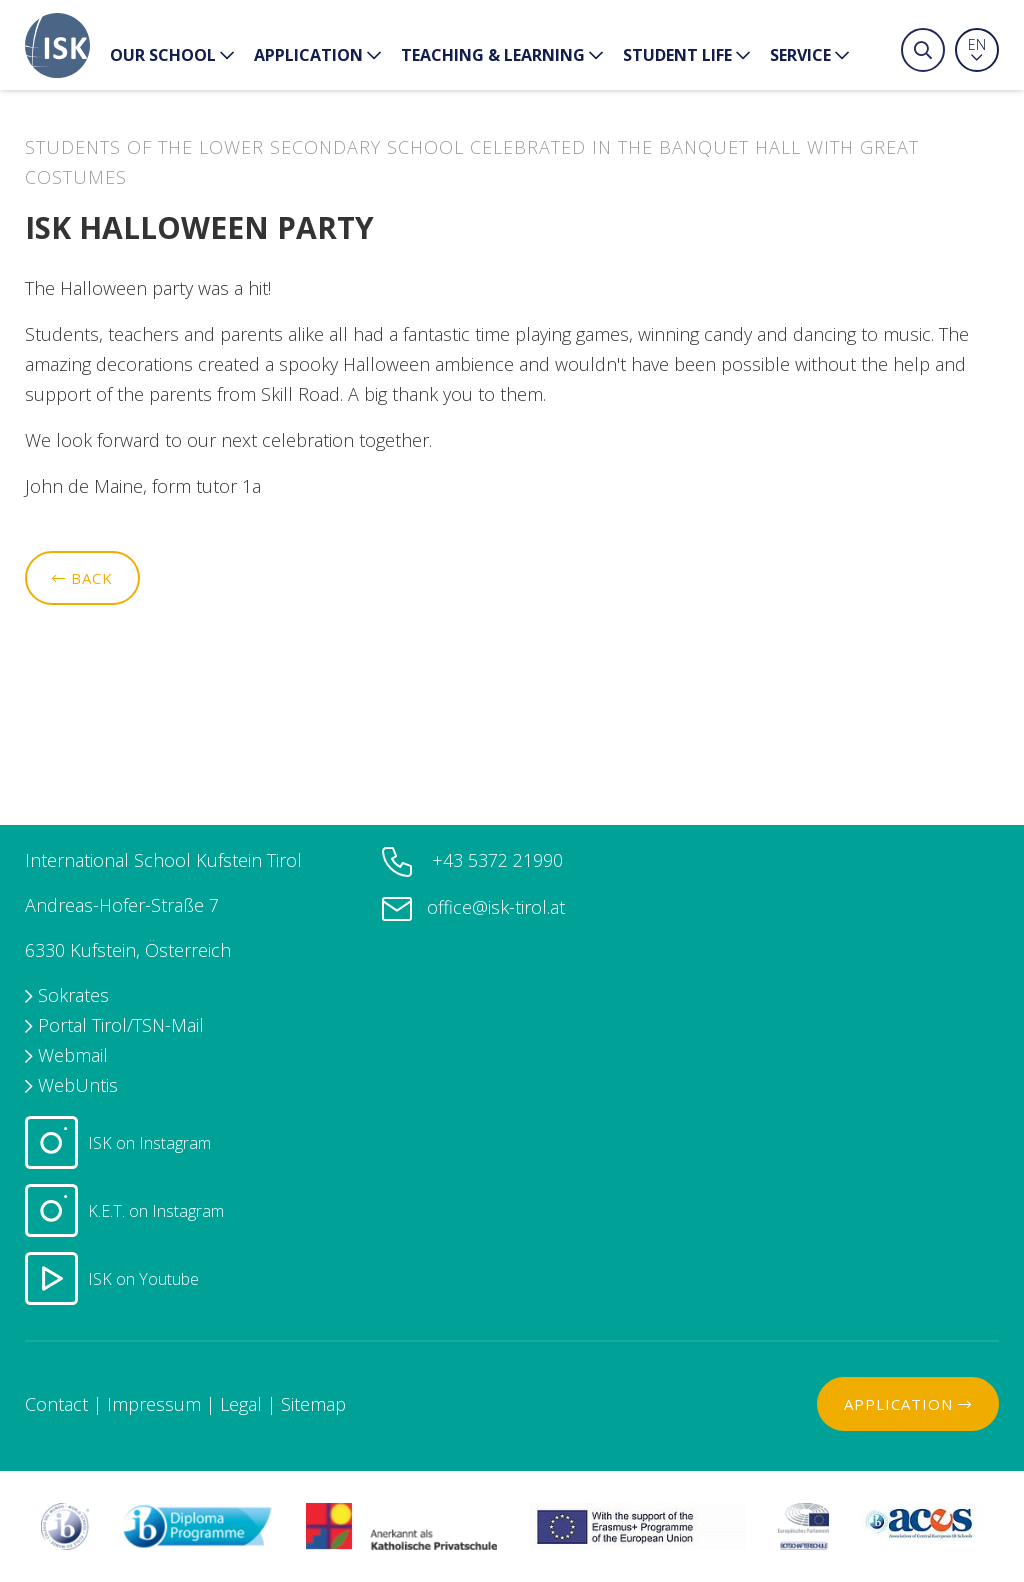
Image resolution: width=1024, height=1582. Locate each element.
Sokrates (73, 995)
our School (172, 55)
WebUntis (78, 1085)
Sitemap (313, 1404)
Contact (56, 1404)
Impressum (154, 1404)
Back (82, 578)
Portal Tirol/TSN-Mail (121, 1025)
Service (809, 55)
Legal (241, 1404)
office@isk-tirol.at (496, 907)
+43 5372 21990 (495, 860)
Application (317, 55)
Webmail (73, 1055)
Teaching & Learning (502, 55)
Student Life (686, 55)
